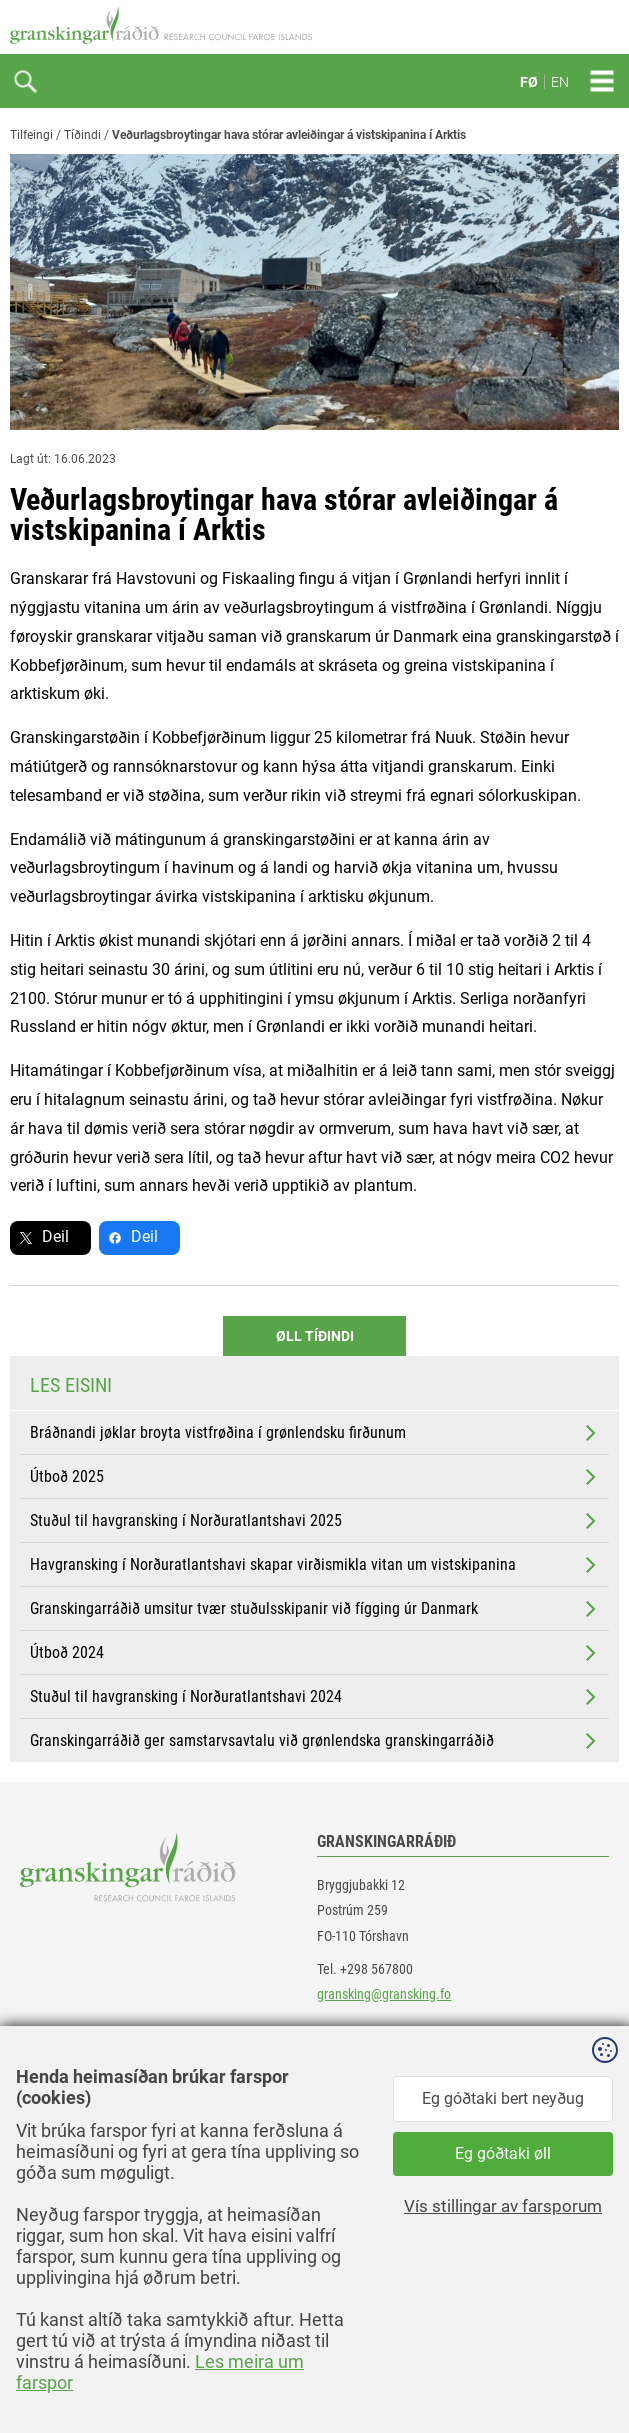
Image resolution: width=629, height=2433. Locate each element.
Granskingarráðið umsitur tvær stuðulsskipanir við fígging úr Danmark (315, 1609)
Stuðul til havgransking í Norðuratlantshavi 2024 (315, 1697)
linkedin (60, 2132)
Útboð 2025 (315, 1477)
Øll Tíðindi (315, 1336)
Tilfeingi (31, 135)
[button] (467, 2160)
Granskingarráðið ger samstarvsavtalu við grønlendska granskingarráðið (315, 1741)
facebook (64, 2087)
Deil (55, 1236)
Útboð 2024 (315, 1653)
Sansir (604, 2375)
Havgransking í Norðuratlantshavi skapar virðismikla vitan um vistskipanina (315, 1565)
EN (560, 82)
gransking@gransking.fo (384, 1994)
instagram (67, 2177)
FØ (529, 82)
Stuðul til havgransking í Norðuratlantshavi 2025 (315, 1521)
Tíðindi (82, 135)
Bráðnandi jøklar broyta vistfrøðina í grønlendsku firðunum (315, 1433)
